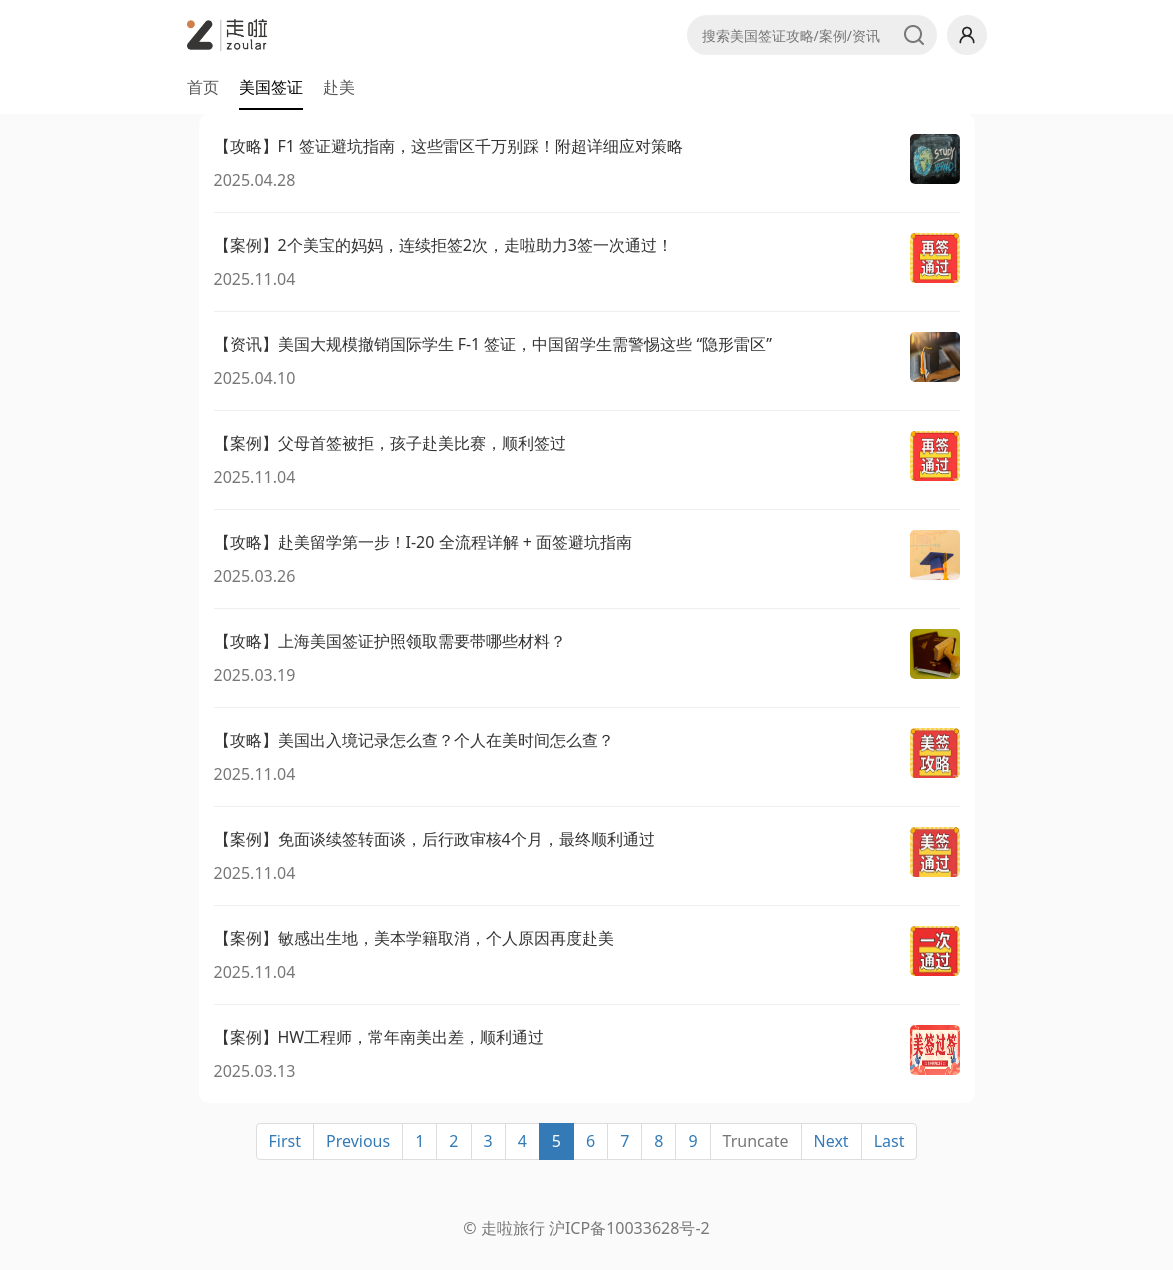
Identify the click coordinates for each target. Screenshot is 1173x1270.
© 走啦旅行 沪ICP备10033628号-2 (586, 1228)
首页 (203, 87)
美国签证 (271, 87)
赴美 (339, 87)
